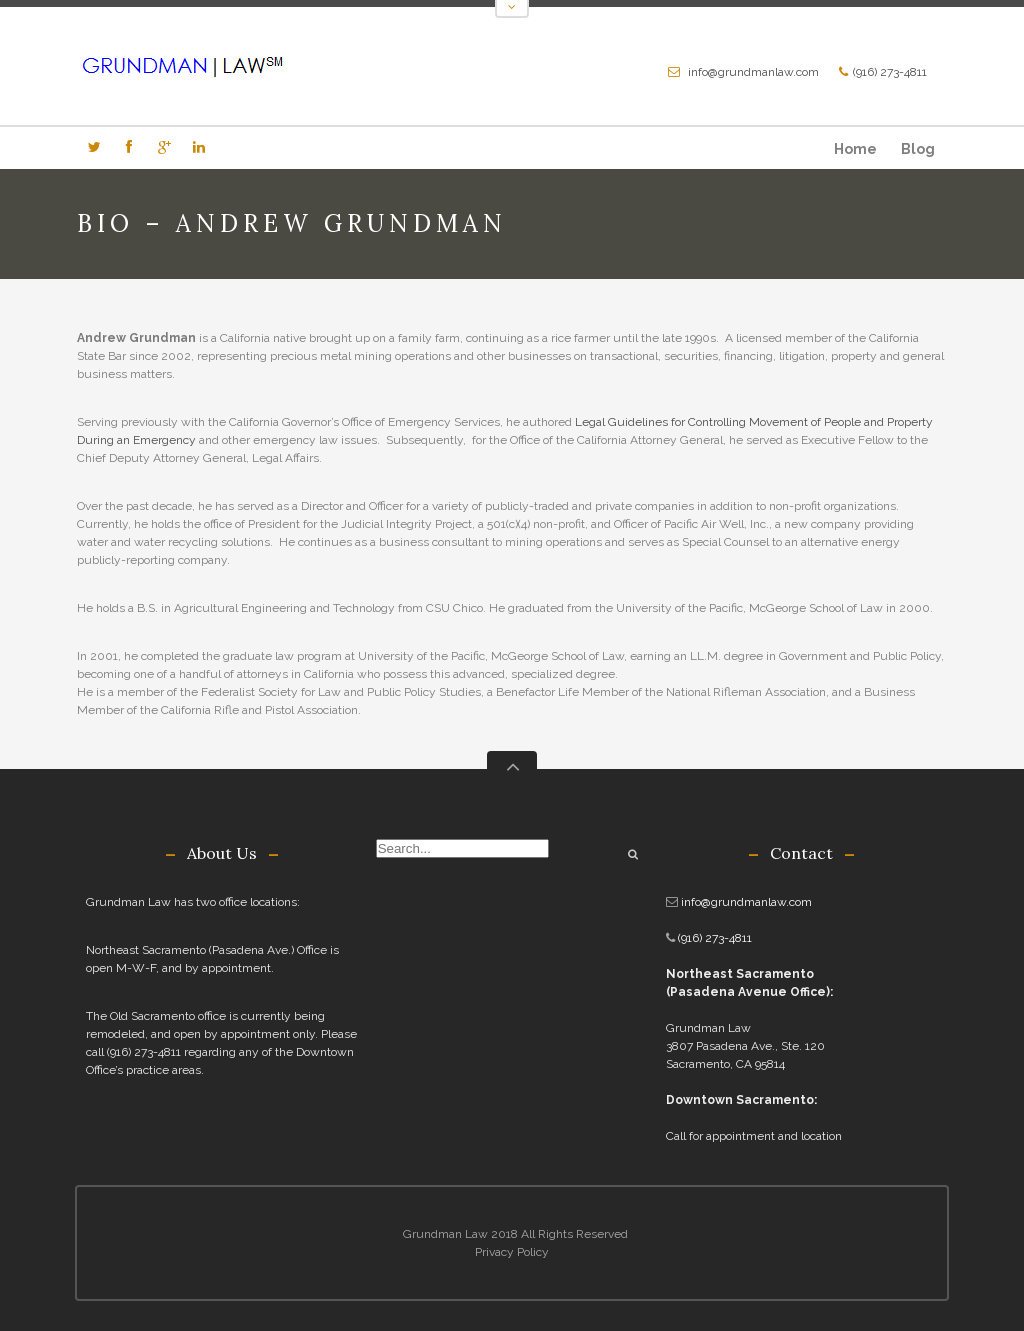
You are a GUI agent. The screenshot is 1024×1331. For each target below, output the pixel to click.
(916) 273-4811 (890, 72)
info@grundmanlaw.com (753, 72)
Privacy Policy (512, 1252)
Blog (918, 149)
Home (855, 149)
